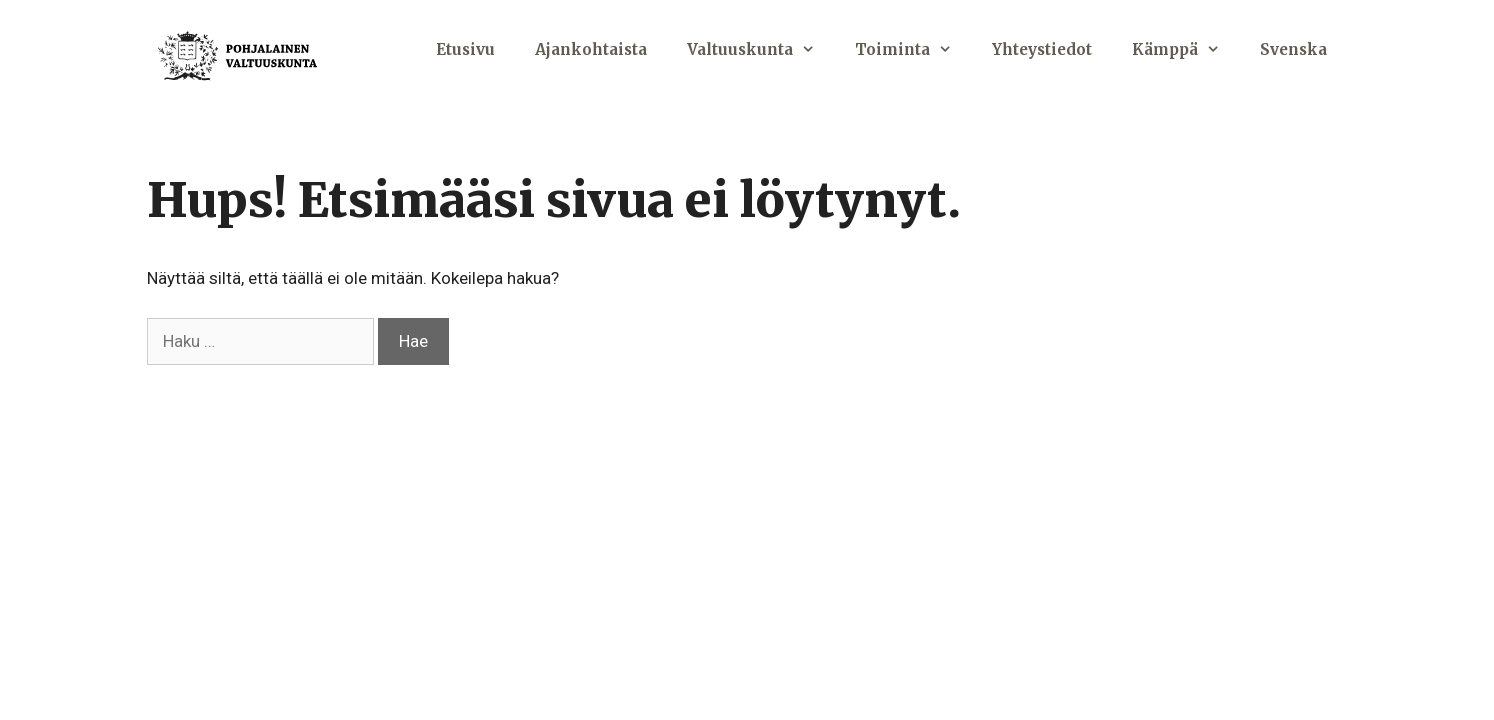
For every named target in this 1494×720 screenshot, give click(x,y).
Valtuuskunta (761, 50)
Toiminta (913, 50)
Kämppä (1186, 50)
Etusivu (465, 49)
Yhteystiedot (1042, 49)
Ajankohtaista (591, 49)
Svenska (1293, 49)
